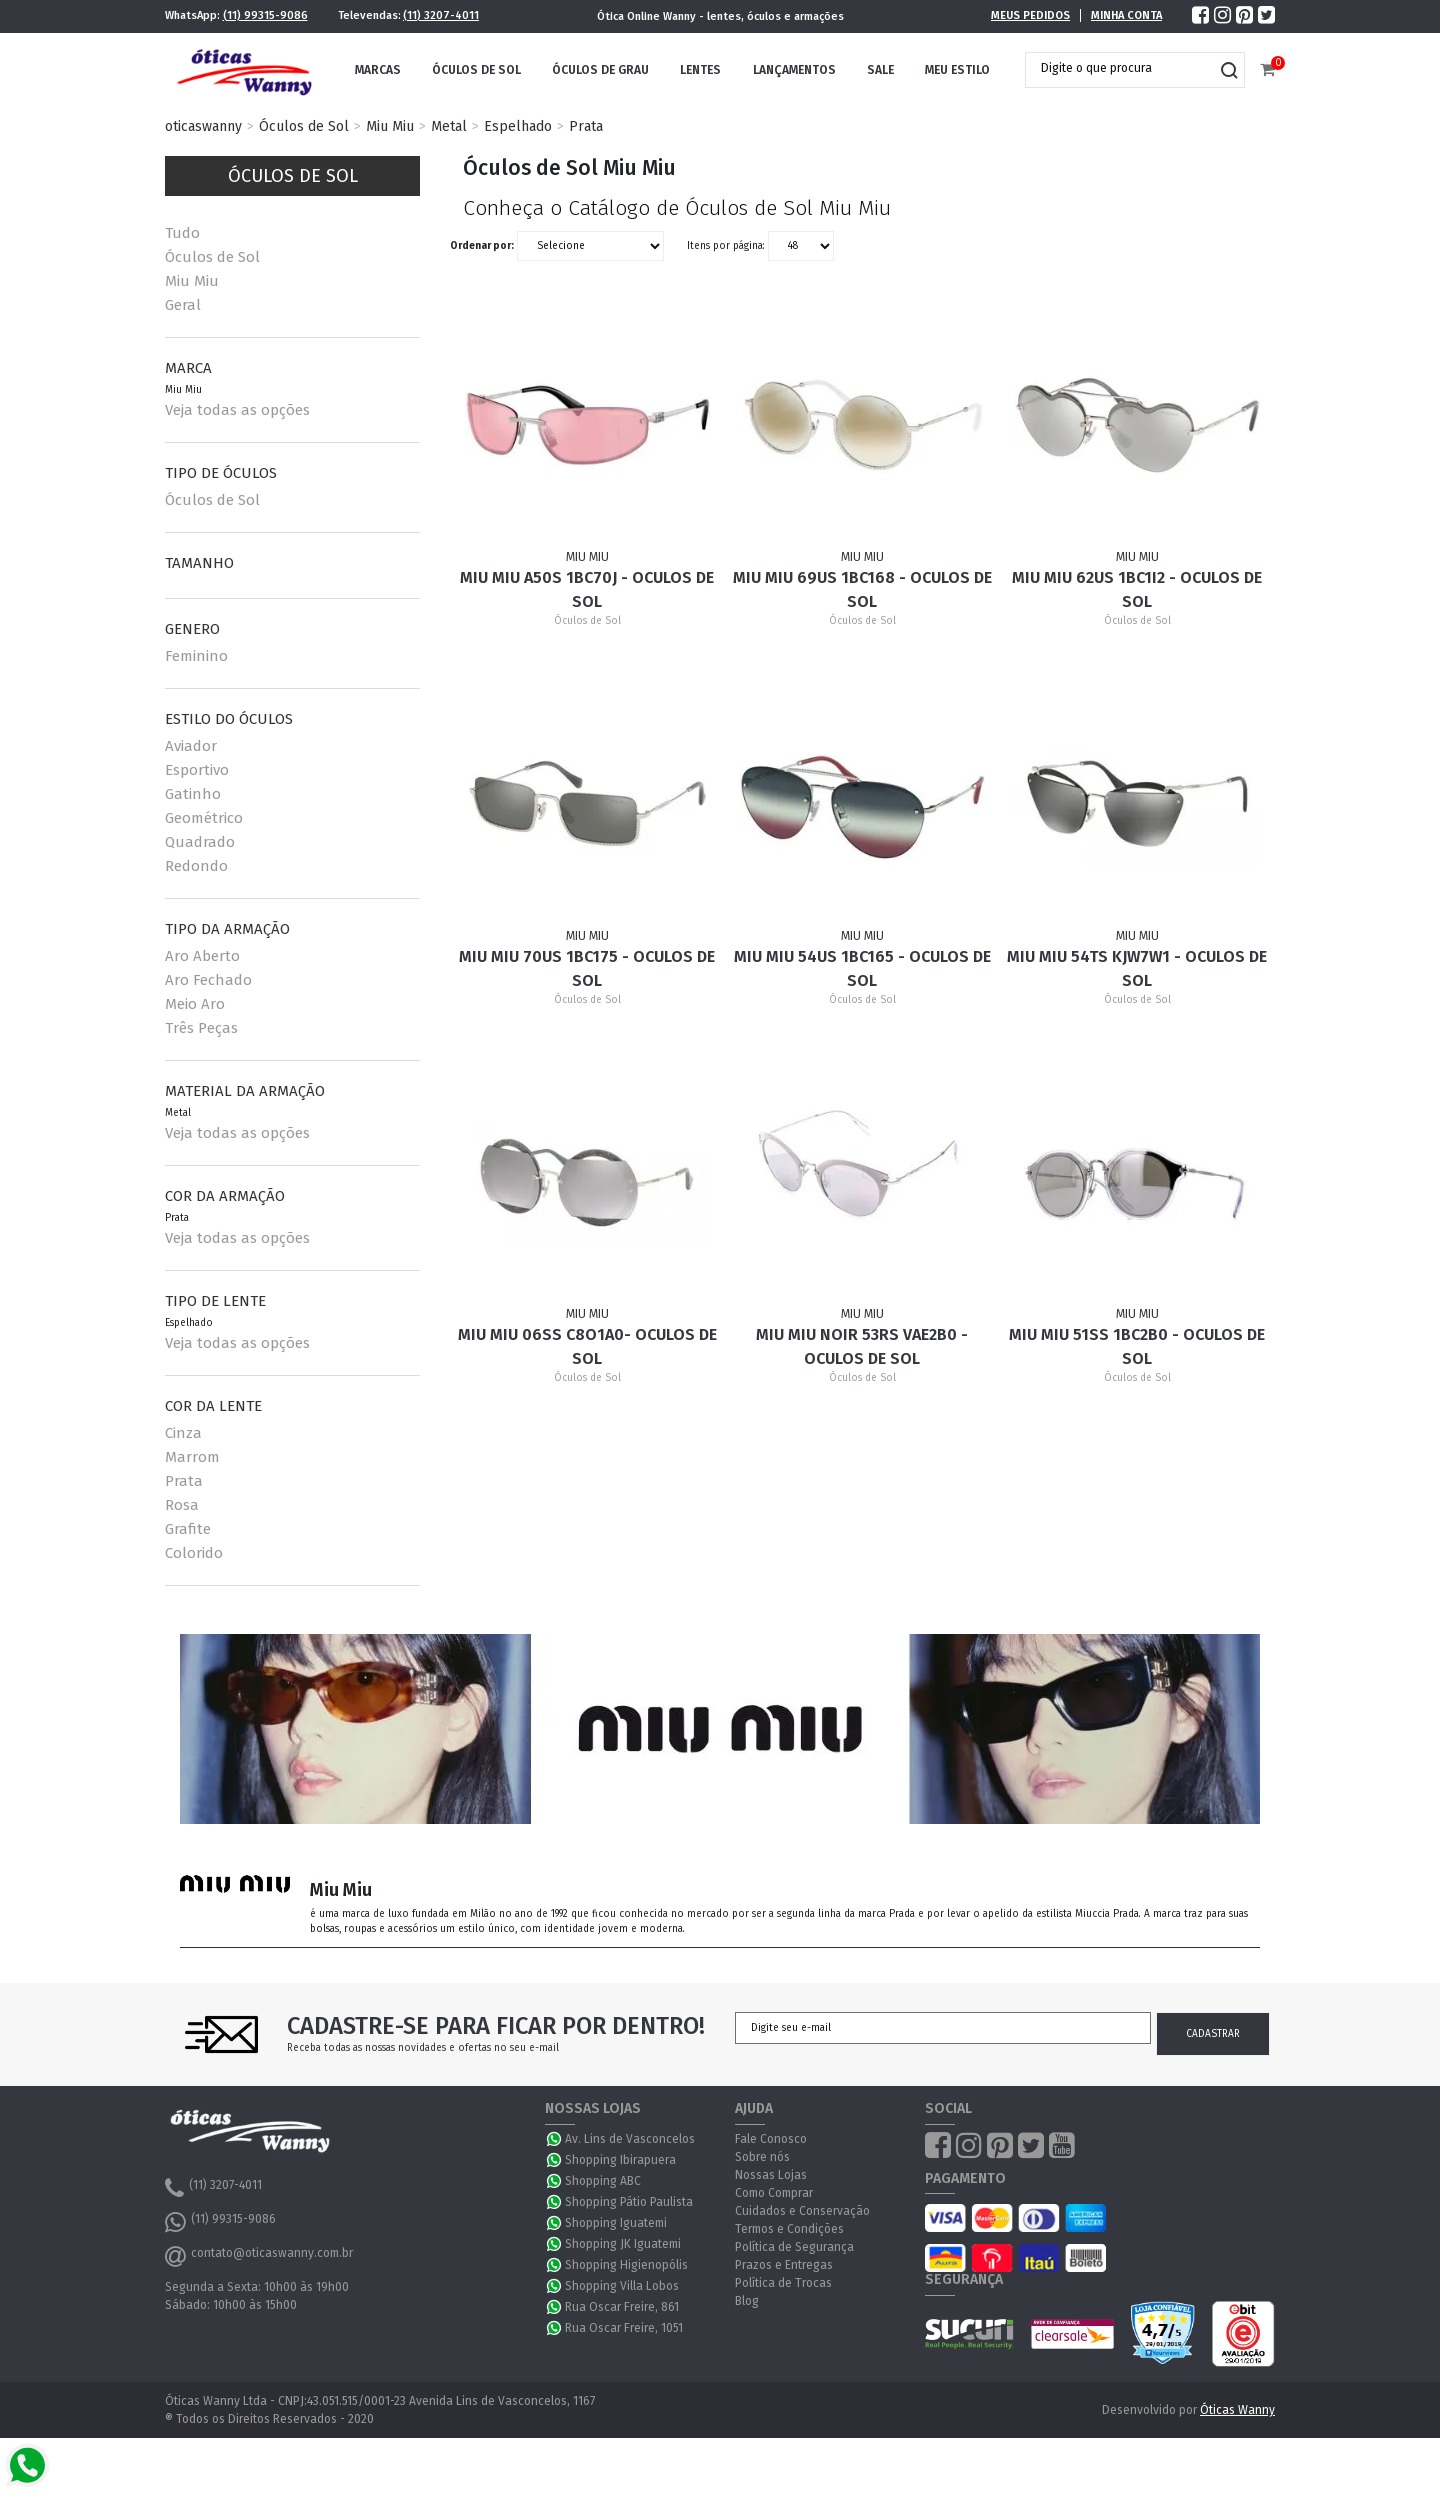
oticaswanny (203, 126)
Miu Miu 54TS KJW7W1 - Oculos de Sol (1137, 968)
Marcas (378, 70)
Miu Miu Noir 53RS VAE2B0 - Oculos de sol (862, 1346)
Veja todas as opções (237, 410)
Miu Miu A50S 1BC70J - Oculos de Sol (587, 589)
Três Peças (201, 1028)
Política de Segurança (794, 2247)
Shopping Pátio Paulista (629, 2202)
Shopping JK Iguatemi (623, 2244)
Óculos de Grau (600, 70)
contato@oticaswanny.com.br (259, 2256)
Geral (183, 305)
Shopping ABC (603, 2181)
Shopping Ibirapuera (620, 2160)
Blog (747, 2301)
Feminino (196, 656)
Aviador (191, 746)
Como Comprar (774, 2193)
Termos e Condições (789, 2229)
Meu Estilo (957, 70)
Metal (449, 126)
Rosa (182, 1505)
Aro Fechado (208, 980)
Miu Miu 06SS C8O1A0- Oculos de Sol (587, 1346)
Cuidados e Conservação (802, 2211)
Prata (586, 126)
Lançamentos (794, 70)
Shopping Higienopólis (626, 2265)
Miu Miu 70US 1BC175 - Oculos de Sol (587, 968)
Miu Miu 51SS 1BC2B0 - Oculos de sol (1137, 1346)
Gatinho (193, 794)
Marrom (192, 1457)
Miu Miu (390, 126)
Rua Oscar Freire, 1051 (624, 2328)
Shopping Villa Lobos (622, 2286)
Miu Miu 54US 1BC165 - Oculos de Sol (862, 968)
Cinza (183, 1433)
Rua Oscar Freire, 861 (622, 2307)
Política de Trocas (783, 2283)
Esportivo (197, 770)
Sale (880, 70)
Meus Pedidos (1030, 15)
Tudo (182, 233)
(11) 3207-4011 (441, 15)
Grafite (188, 1529)
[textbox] (1120, 68)
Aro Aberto (202, 956)
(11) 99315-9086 (265, 15)
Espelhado (518, 126)
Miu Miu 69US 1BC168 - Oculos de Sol (862, 589)
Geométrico (204, 818)
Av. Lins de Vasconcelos (630, 2139)
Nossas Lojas (771, 2175)
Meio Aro (195, 1004)
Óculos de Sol (476, 70)
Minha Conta (1126, 15)
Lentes (700, 70)
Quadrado (200, 842)
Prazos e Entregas (784, 2265)
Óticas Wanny (1237, 2410)
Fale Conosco (771, 2139)
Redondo (196, 866)
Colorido (194, 1553)
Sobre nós (762, 2157)
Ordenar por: (482, 246)
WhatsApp (555, 2139)
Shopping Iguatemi (616, 2223)
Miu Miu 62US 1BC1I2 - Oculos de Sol (1137, 589)
